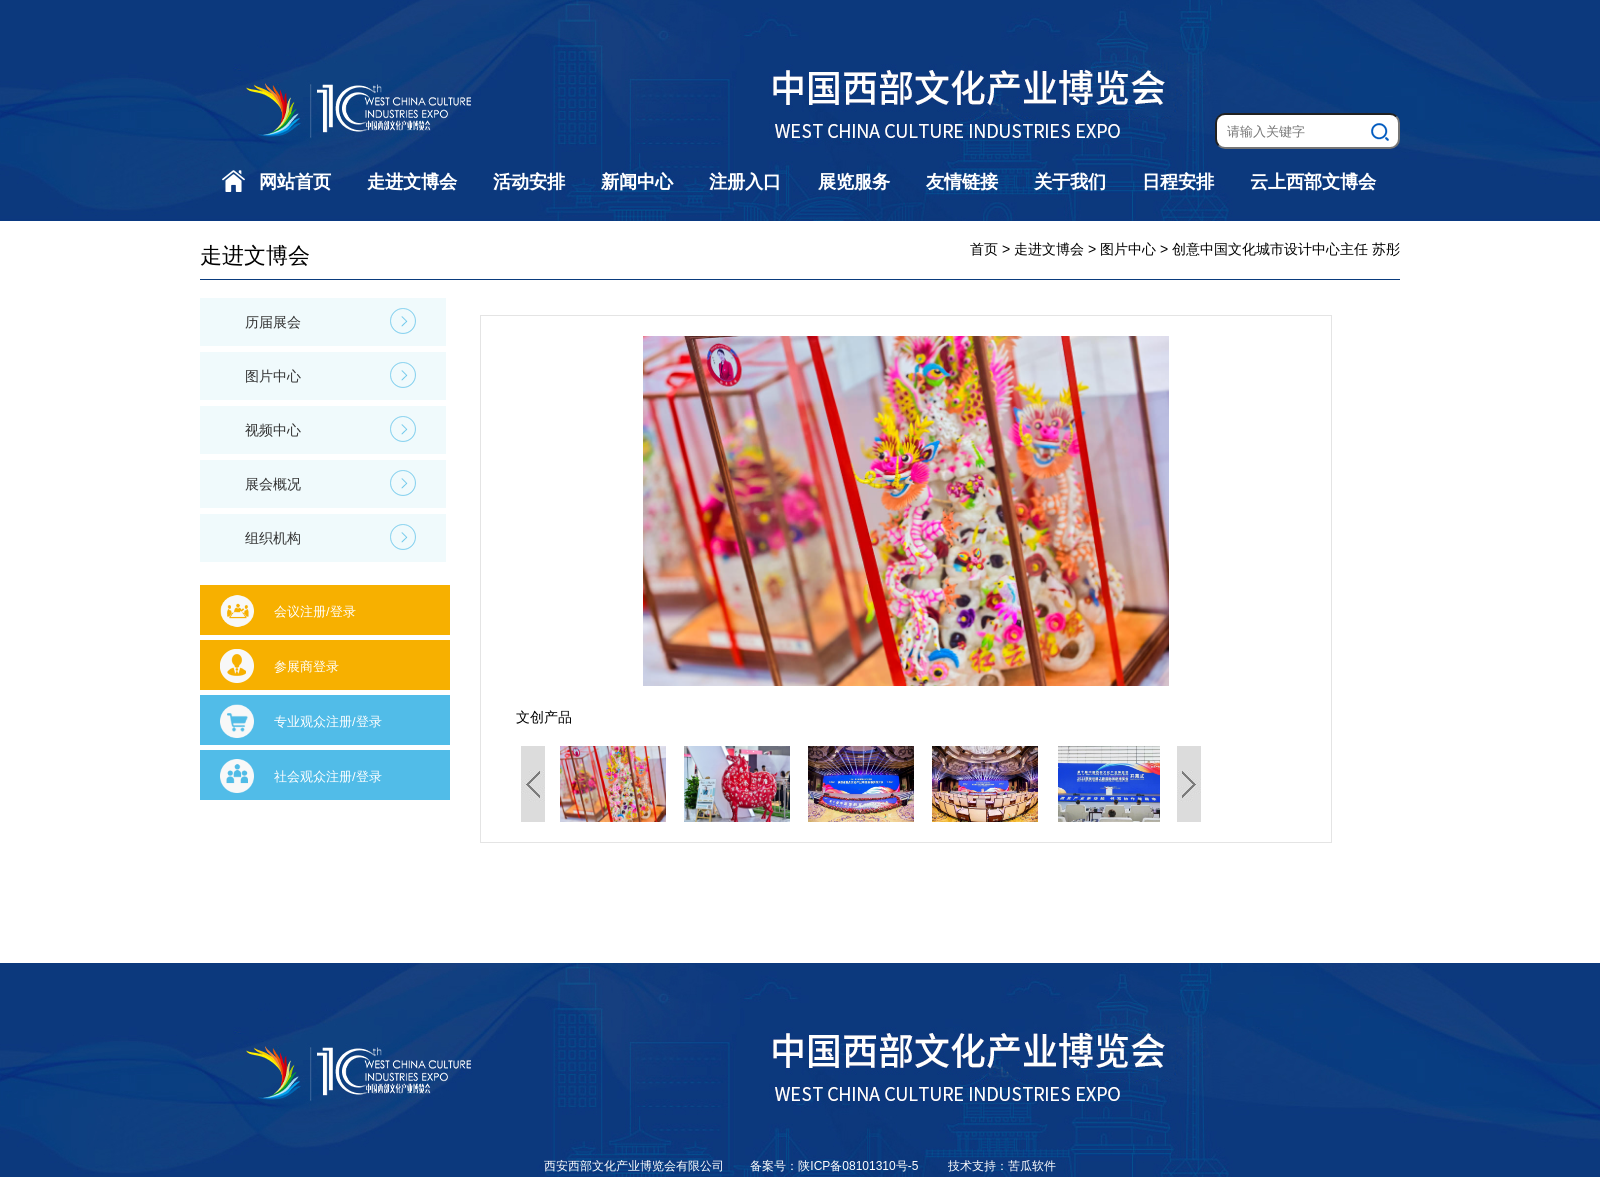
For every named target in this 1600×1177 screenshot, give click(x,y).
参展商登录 (306, 666)
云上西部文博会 (1313, 182)
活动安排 (529, 182)
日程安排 (1178, 182)
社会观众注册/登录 (328, 776)
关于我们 (1070, 182)
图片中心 (330, 375)
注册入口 (745, 182)
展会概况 (330, 483)
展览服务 (854, 182)
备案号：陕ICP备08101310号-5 (835, 1166)
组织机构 (330, 537)
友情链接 (962, 182)
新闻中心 (637, 182)
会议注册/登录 (315, 611)
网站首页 (295, 182)
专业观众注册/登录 (328, 721)
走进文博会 (412, 182)
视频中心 (330, 429)
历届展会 (330, 321)
